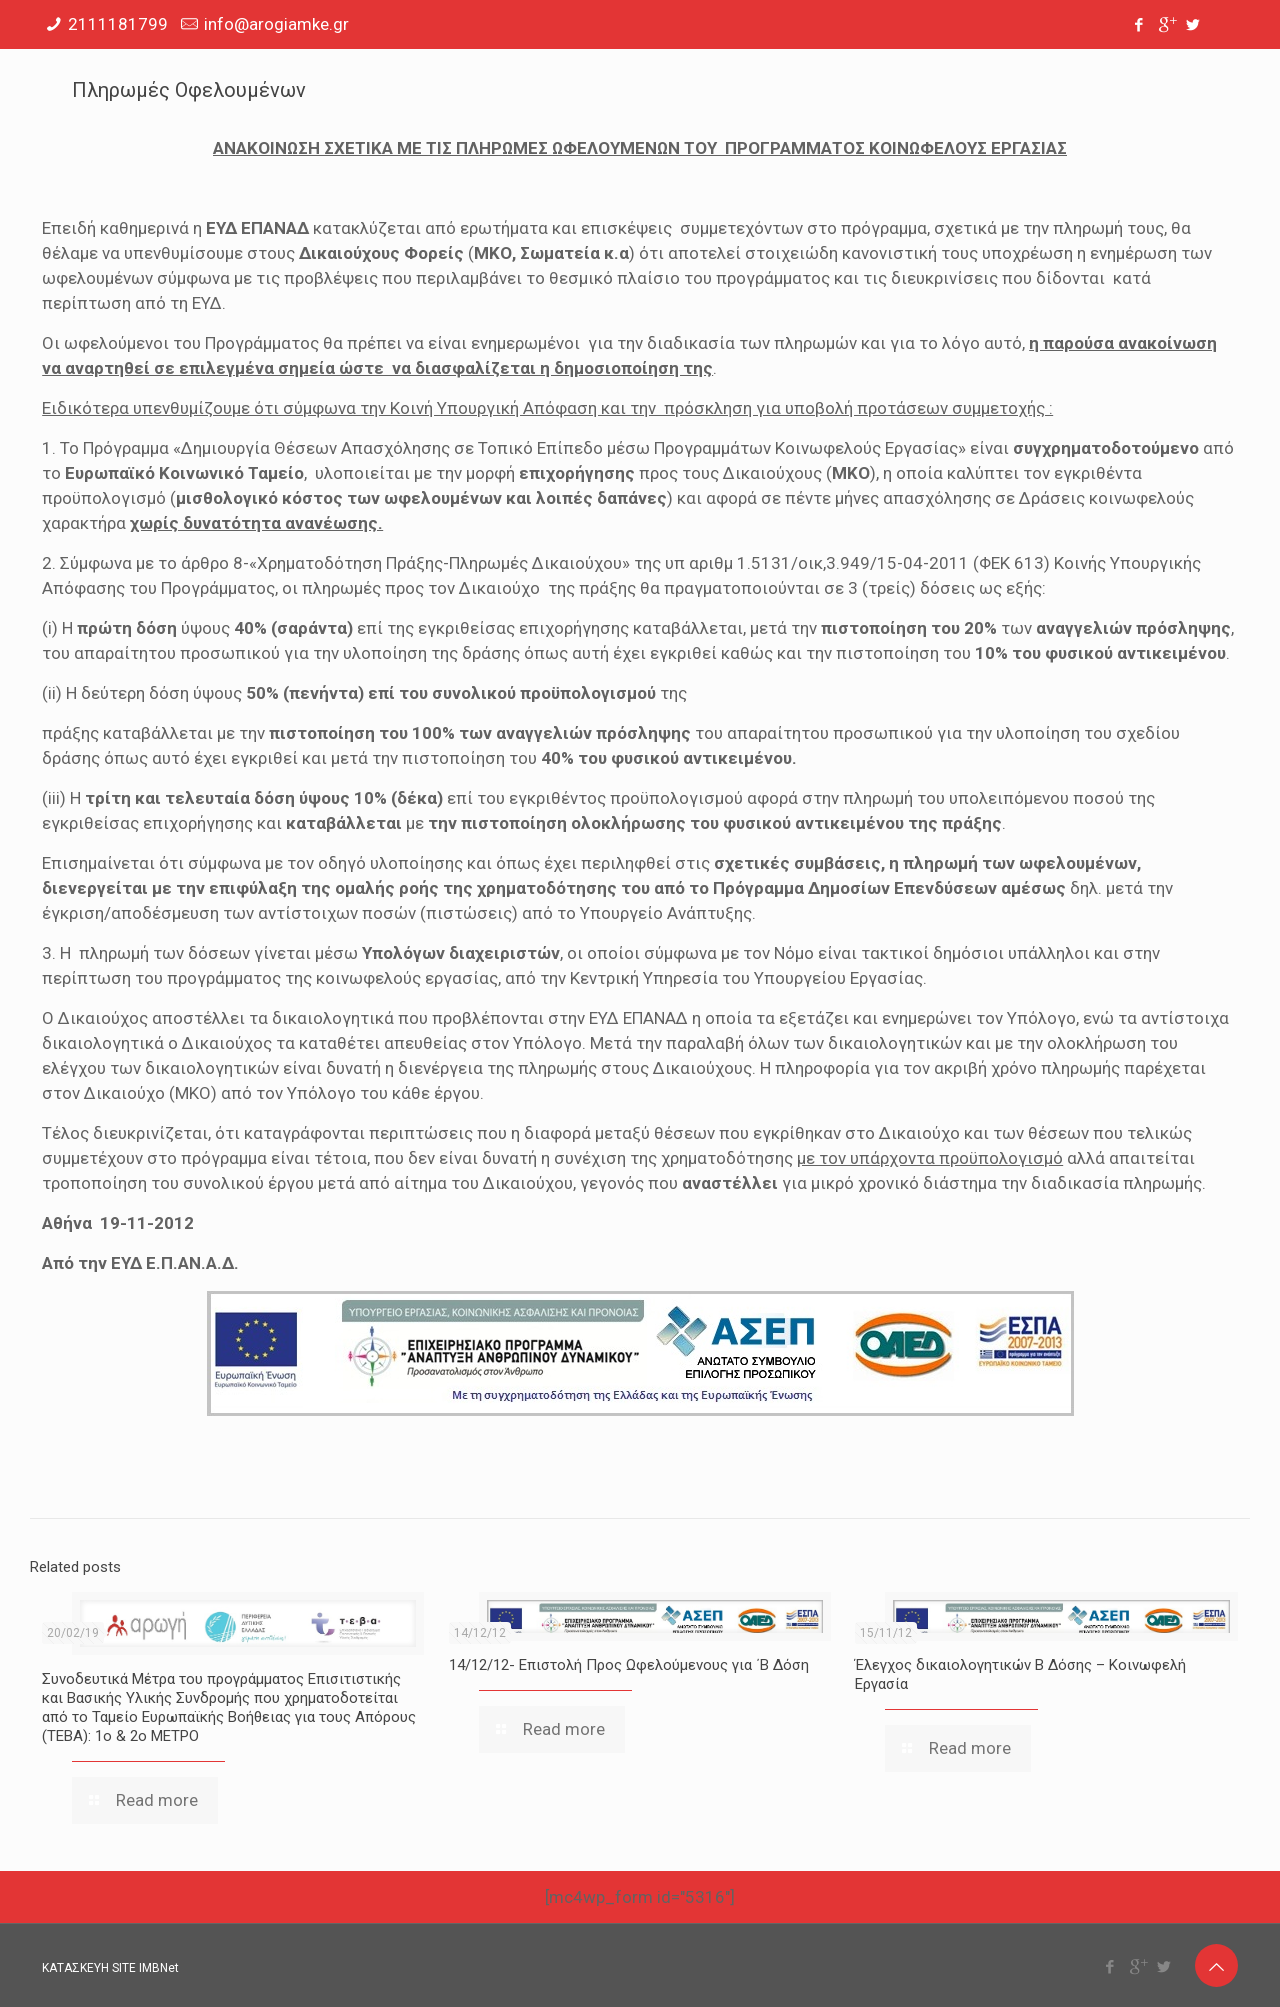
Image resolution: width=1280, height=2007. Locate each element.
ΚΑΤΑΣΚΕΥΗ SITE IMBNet (110, 1968)
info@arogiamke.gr (276, 24)
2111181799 (118, 24)
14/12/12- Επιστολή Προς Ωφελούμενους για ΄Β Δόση (629, 1665)
